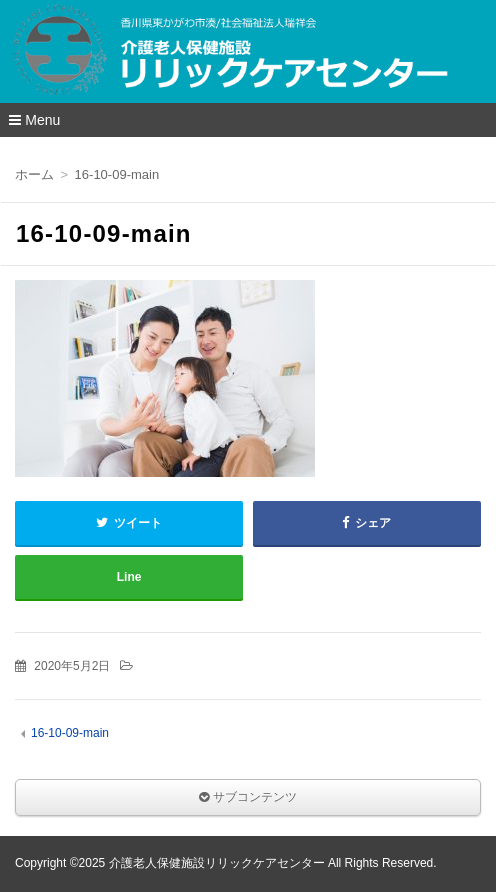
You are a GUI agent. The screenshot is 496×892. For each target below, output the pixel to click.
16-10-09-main (70, 733)
